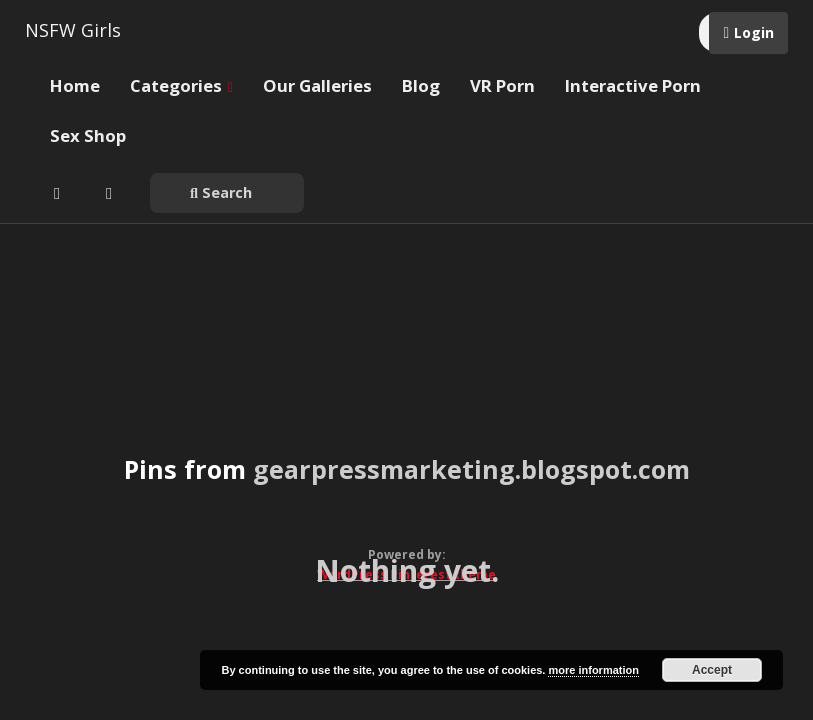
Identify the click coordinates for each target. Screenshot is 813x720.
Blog (421, 85)
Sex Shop (88, 135)
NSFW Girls (73, 30)
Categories (181, 85)
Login (754, 32)
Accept (712, 670)
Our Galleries (317, 85)
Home (75, 85)
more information (593, 670)
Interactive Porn (633, 85)
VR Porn (502, 85)
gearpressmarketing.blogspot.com (471, 469)
